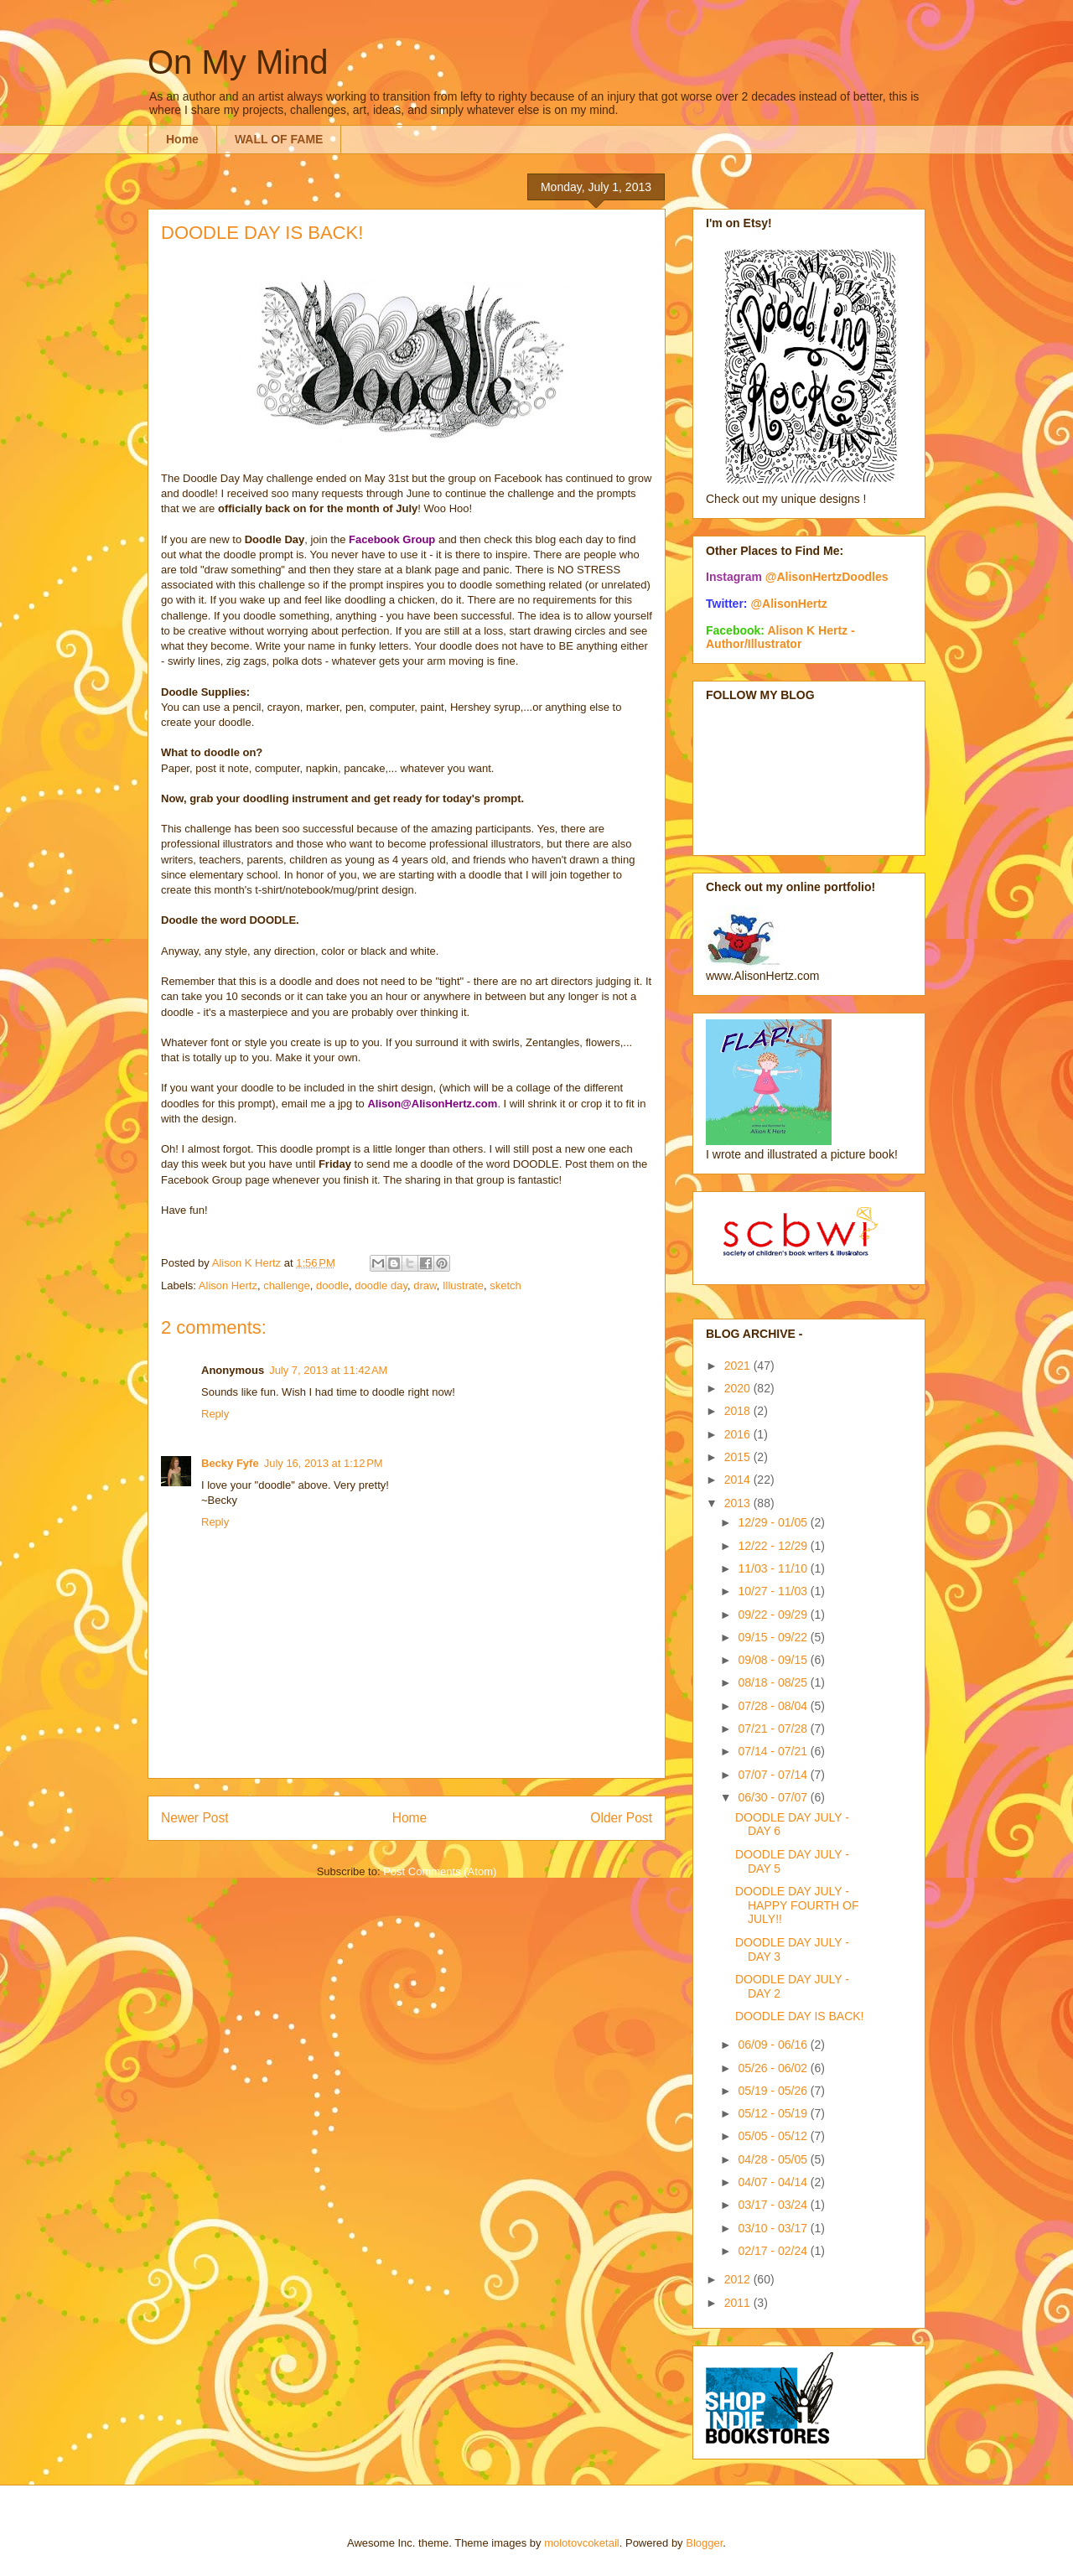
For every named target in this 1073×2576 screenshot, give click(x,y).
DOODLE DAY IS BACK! (799, 2016)
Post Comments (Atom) (439, 1871)
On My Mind (238, 62)
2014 (739, 1479)
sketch (505, 1285)
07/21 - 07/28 (774, 1728)
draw (424, 1285)
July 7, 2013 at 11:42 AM (328, 1370)
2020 (739, 1388)
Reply (215, 1413)
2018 (739, 1411)
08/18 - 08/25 (774, 1682)
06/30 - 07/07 (774, 1797)
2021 (739, 1365)
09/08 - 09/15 (774, 1659)
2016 (739, 1434)
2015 (739, 1457)
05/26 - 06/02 (774, 2068)
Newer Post (195, 1818)
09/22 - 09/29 (774, 1614)
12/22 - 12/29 (774, 1545)
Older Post (621, 1818)
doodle (332, 1285)
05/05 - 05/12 (774, 2136)
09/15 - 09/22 (774, 1637)
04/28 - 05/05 (774, 2159)
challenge (286, 1285)
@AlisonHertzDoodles (827, 576)
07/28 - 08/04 (774, 1706)
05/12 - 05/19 (774, 2113)
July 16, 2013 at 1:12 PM (323, 1463)
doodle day (381, 1285)
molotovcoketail (581, 2543)
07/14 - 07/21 (774, 1751)
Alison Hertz (228, 1285)
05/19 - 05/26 (774, 2090)
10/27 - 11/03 (774, 1591)
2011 (739, 2302)
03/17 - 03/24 (774, 2204)
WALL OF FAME (279, 139)
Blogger (704, 2543)
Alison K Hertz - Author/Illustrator (780, 637)
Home (182, 139)
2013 (739, 1503)
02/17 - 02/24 (774, 2250)
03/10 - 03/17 (774, 2228)
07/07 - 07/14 (774, 1774)
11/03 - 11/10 (774, 1568)
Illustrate (463, 1285)
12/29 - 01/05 (774, 1522)
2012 (739, 2279)
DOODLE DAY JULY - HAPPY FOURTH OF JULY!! (797, 1905)
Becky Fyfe (230, 1463)
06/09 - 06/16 (774, 2044)
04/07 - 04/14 (774, 2182)
